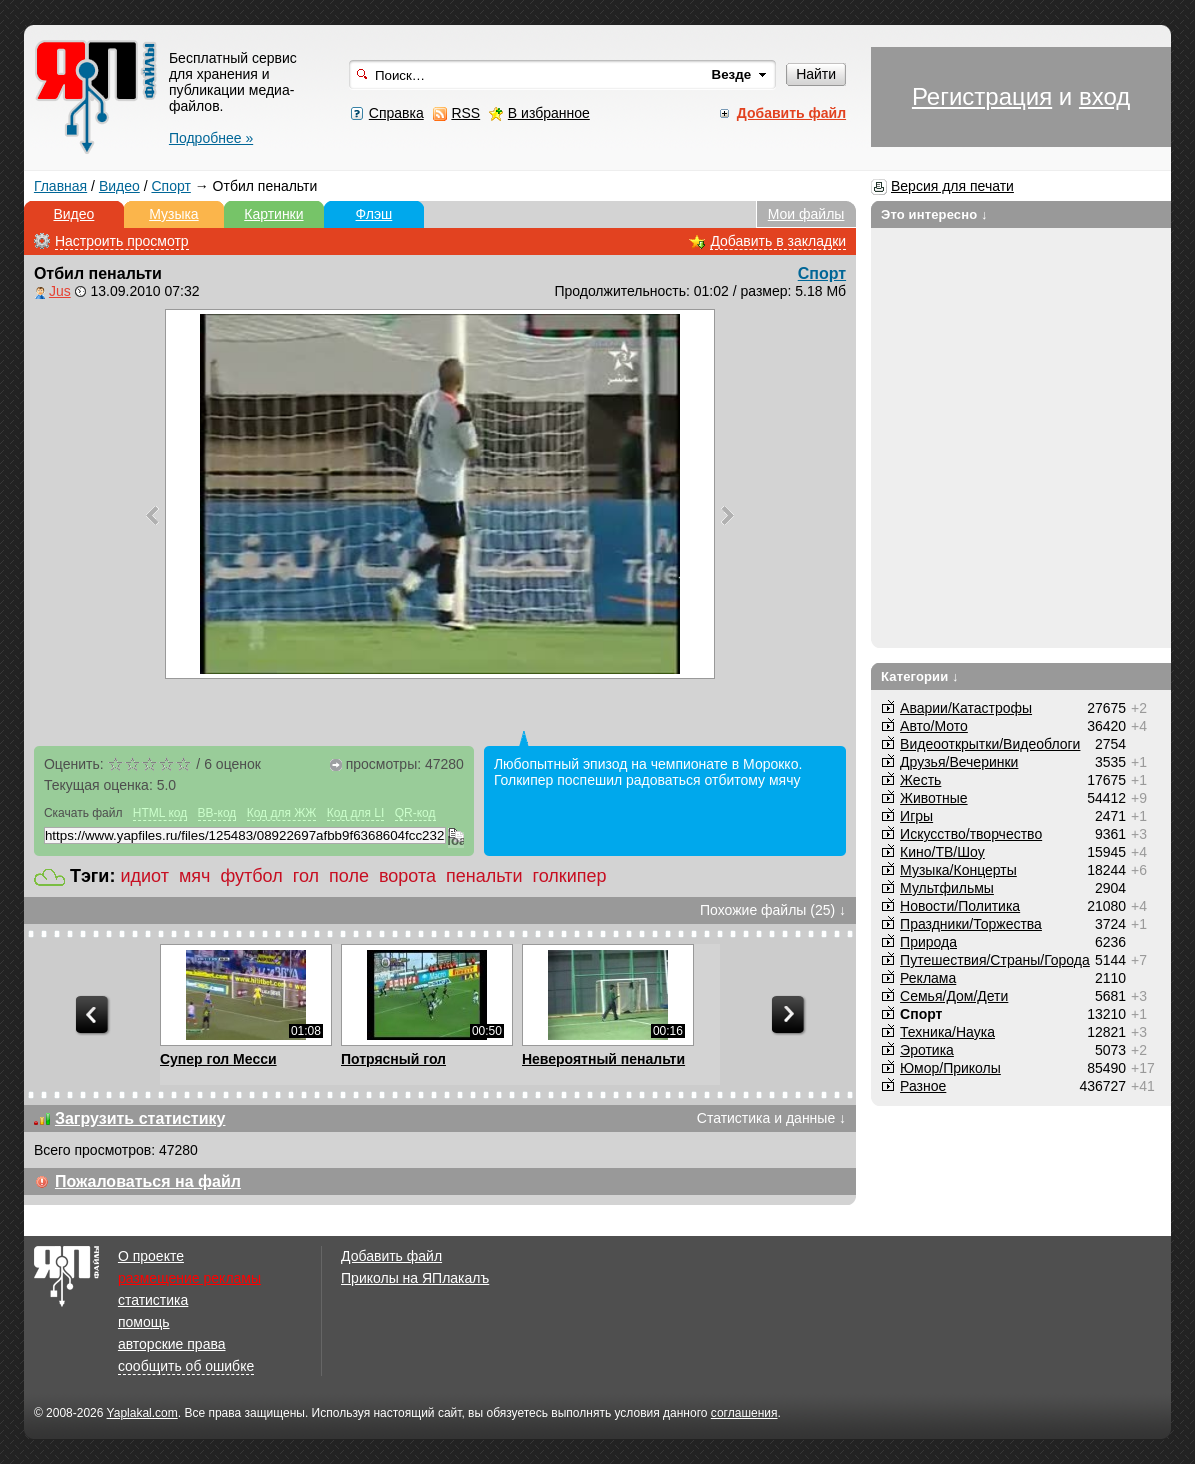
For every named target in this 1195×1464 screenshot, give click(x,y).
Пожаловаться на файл (148, 1181)
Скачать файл (83, 813)
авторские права (172, 1344)
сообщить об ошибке (186, 1366)
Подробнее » (211, 138)
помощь (144, 1322)
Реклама (928, 978)
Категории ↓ (920, 676)
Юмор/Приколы (950, 1068)
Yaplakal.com (142, 1413)
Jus (60, 291)
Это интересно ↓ (934, 214)
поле (349, 876)
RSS (465, 113)
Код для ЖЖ (282, 813)
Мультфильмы (947, 888)
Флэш (374, 214)
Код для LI (356, 813)
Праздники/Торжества (971, 924)
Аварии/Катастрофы (966, 708)
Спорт (170, 186)
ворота (407, 876)
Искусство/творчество (971, 834)
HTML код (160, 813)
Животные (934, 798)
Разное (923, 1086)
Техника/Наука (947, 1032)
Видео (119, 186)
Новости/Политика (960, 906)
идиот (144, 876)
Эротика (927, 1050)
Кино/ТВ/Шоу (942, 852)
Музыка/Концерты (958, 870)
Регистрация (982, 96)
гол (306, 876)
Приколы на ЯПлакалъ (415, 1278)
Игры (916, 816)
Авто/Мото (934, 726)
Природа (928, 942)
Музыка (174, 214)
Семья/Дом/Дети (954, 996)
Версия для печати (952, 186)
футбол (251, 876)
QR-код (415, 813)
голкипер (570, 876)
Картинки (273, 214)
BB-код (217, 813)
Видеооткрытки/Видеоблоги (990, 744)
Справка (396, 113)
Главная (60, 186)
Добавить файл (391, 1256)
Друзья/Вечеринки (959, 762)
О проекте (151, 1256)
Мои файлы (806, 214)
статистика (153, 1300)
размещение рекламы (189, 1278)
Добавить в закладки (778, 241)
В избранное (549, 113)
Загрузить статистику (140, 1118)
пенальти (484, 876)
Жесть (920, 780)
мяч (195, 876)
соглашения (744, 1413)
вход (1104, 96)
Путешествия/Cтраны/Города (995, 960)
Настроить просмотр (122, 241)
